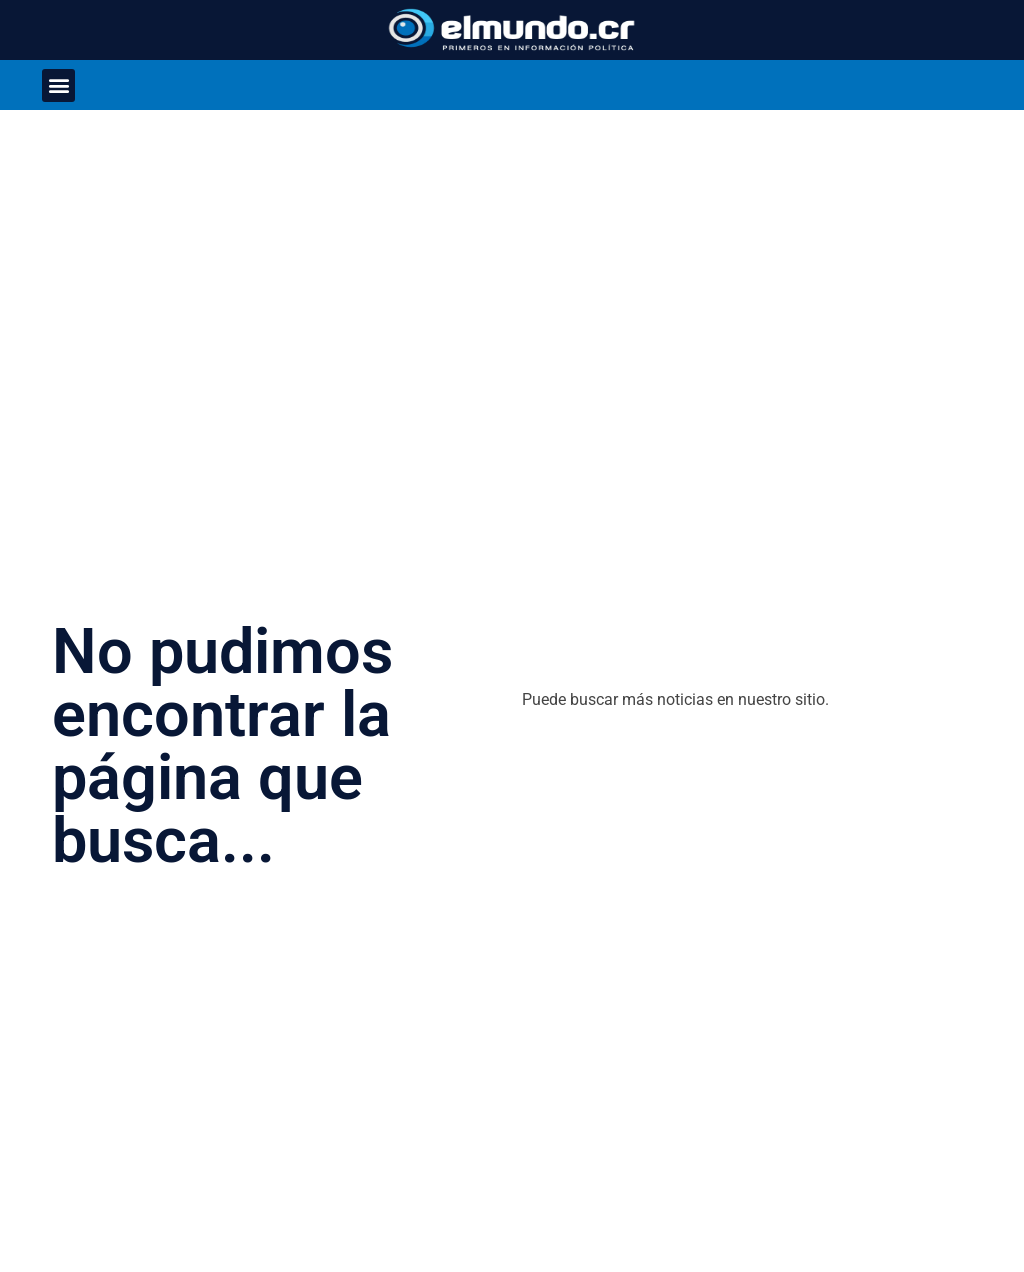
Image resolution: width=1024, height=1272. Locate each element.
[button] (58, 85)
